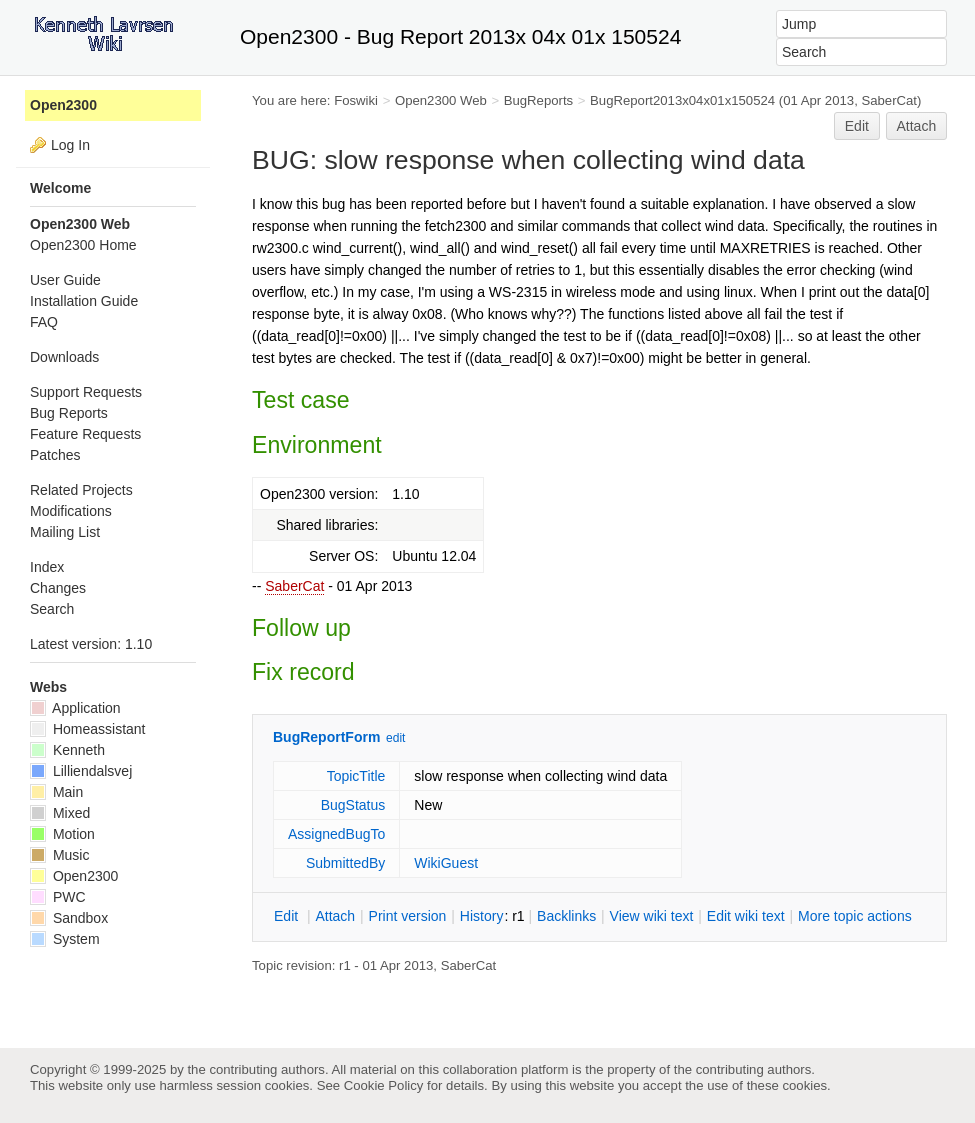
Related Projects (81, 490)
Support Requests (86, 392)
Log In (70, 145)
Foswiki (356, 100)
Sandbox (69, 918)
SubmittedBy (345, 863)
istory (482, 916)
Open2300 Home (83, 245)
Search (52, 609)
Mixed (60, 813)
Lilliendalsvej (81, 771)
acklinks (566, 916)
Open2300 (63, 105)
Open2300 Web (441, 100)
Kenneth (67, 750)
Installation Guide (84, 301)
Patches (55, 455)
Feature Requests (85, 434)
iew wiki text (652, 916)
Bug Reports (69, 413)
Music (59, 855)
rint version (408, 916)
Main (56, 792)
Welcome (60, 188)
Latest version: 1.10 (91, 644)
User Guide (65, 280)
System (65, 939)
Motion (62, 834)
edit (395, 738)
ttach (335, 916)
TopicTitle (356, 776)
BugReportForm (326, 737)
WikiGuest (446, 863)
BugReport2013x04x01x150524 (682, 100)
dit (288, 916)
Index (47, 567)
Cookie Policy (384, 1085)
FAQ (44, 322)
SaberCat (294, 586)
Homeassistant (87, 729)
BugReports (538, 100)
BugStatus (353, 805)
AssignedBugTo (336, 834)
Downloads (64, 357)
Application (75, 708)
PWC (58, 897)
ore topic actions (855, 916)
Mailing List (65, 532)
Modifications (71, 511)
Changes (58, 588)
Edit (857, 126)
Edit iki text (746, 916)
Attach (917, 126)
